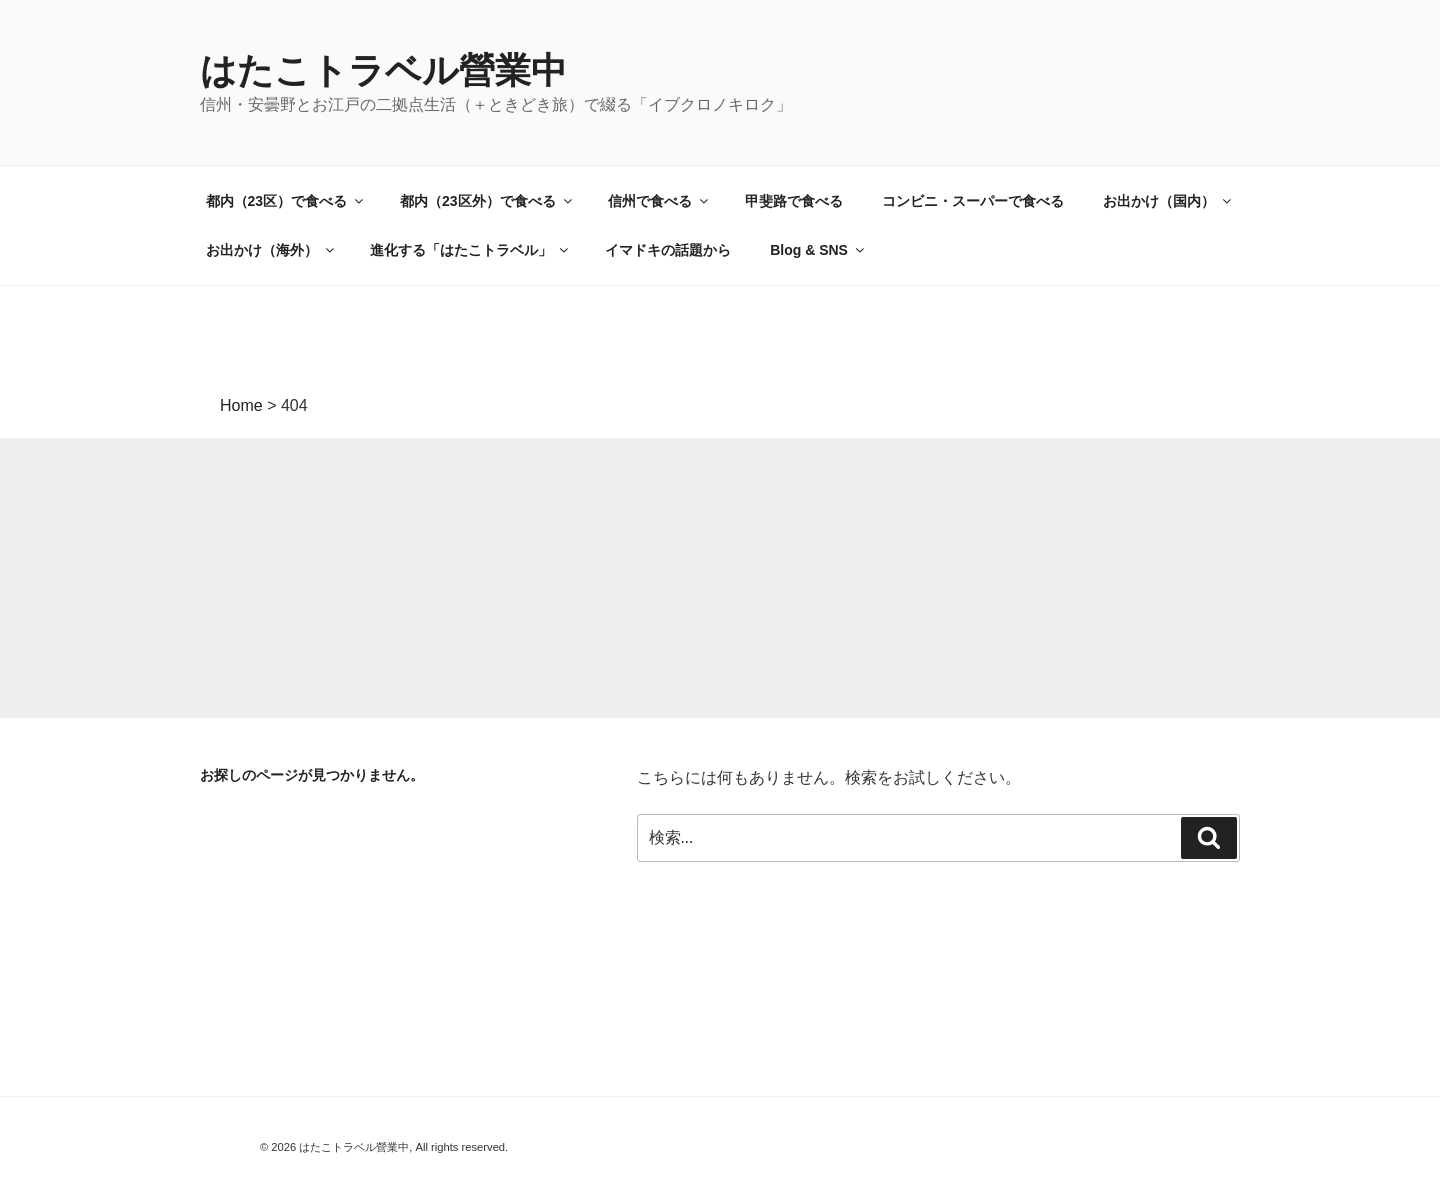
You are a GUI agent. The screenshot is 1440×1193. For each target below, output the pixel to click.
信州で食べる (659, 201)
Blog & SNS (818, 250)
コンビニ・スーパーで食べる (973, 201)
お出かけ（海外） (271, 250)
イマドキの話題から (668, 250)
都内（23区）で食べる (286, 201)
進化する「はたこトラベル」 (470, 250)
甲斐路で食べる (794, 201)
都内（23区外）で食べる (487, 201)
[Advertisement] (600, 578)
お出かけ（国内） (1168, 201)
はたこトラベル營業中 (383, 70)
